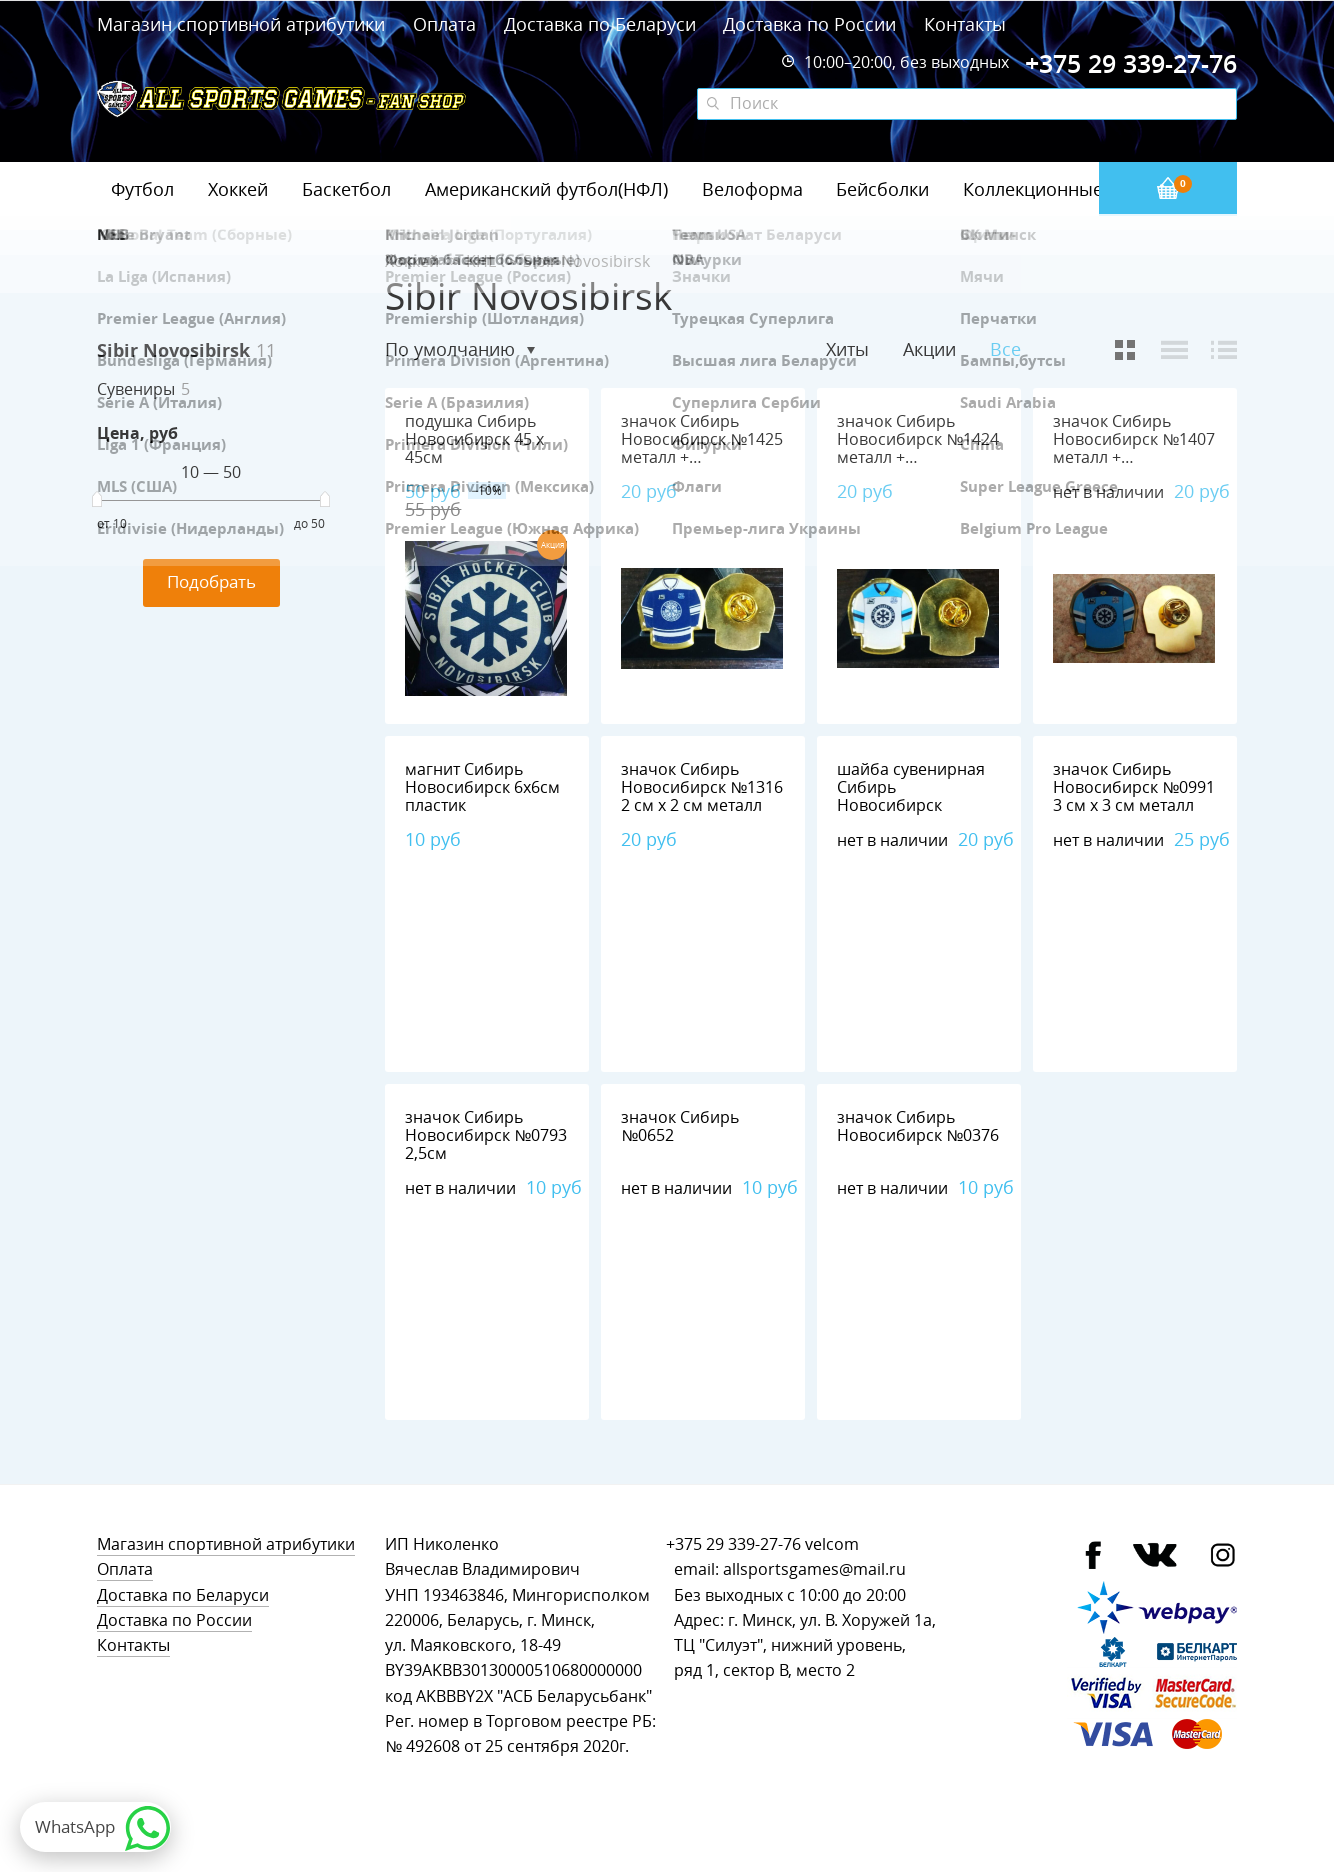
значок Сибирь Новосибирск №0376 (918, 1126)
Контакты (965, 24)
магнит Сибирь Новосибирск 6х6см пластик (482, 787)
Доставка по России (809, 24)
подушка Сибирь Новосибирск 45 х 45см (474, 439)
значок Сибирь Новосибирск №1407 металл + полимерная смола (1134, 448)
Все (1005, 349)
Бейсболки (882, 189)
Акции (929, 349)
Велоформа (752, 189)
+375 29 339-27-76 (733, 1544)
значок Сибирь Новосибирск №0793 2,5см (486, 1135)
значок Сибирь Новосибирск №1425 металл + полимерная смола (702, 448)
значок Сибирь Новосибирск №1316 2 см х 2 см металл (702, 787)
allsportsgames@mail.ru (814, 1569)
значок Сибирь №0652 (680, 1126)
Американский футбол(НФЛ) (546, 189)
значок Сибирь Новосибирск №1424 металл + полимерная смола (918, 448)
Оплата (444, 24)
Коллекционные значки (1066, 189)
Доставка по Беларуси (600, 24)
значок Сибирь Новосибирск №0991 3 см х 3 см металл (1134, 787)
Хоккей (238, 189)
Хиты (847, 349)
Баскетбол (346, 189)
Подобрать (211, 581)
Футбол (142, 189)
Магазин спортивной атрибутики (243, 24)
